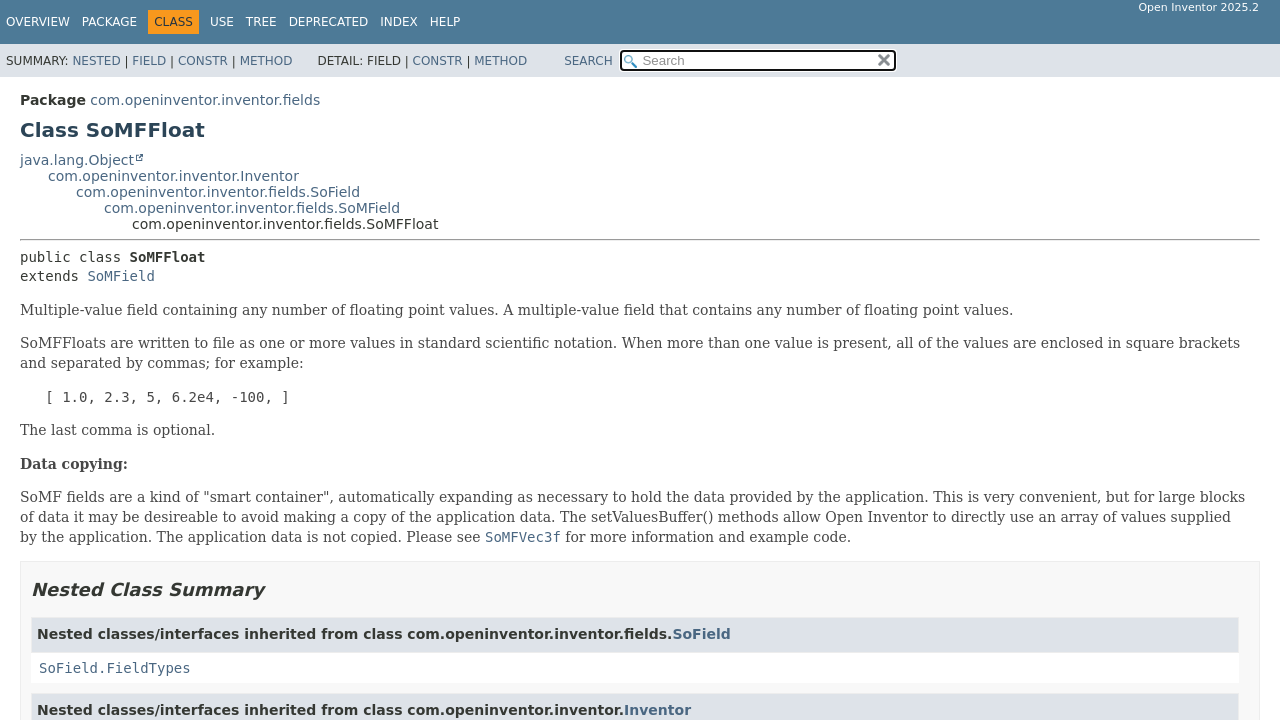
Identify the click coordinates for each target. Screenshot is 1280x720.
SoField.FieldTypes (115, 668)
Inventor (657, 710)
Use (222, 22)
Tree (261, 22)
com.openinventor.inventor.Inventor (173, 176)
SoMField (120, 276)
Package (109, 22)
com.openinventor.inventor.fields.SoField (218, 192)
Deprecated (329, 22)
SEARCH (588, 61)
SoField (701, 634)
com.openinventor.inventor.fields (205, 100)
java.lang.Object (77, 160)
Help (445, 22)
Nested (96, 61)
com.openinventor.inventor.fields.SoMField (252, 208)
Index (399, 22)
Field (149, 61)
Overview (38, 22)
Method (266, 61)
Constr (203, 61)
